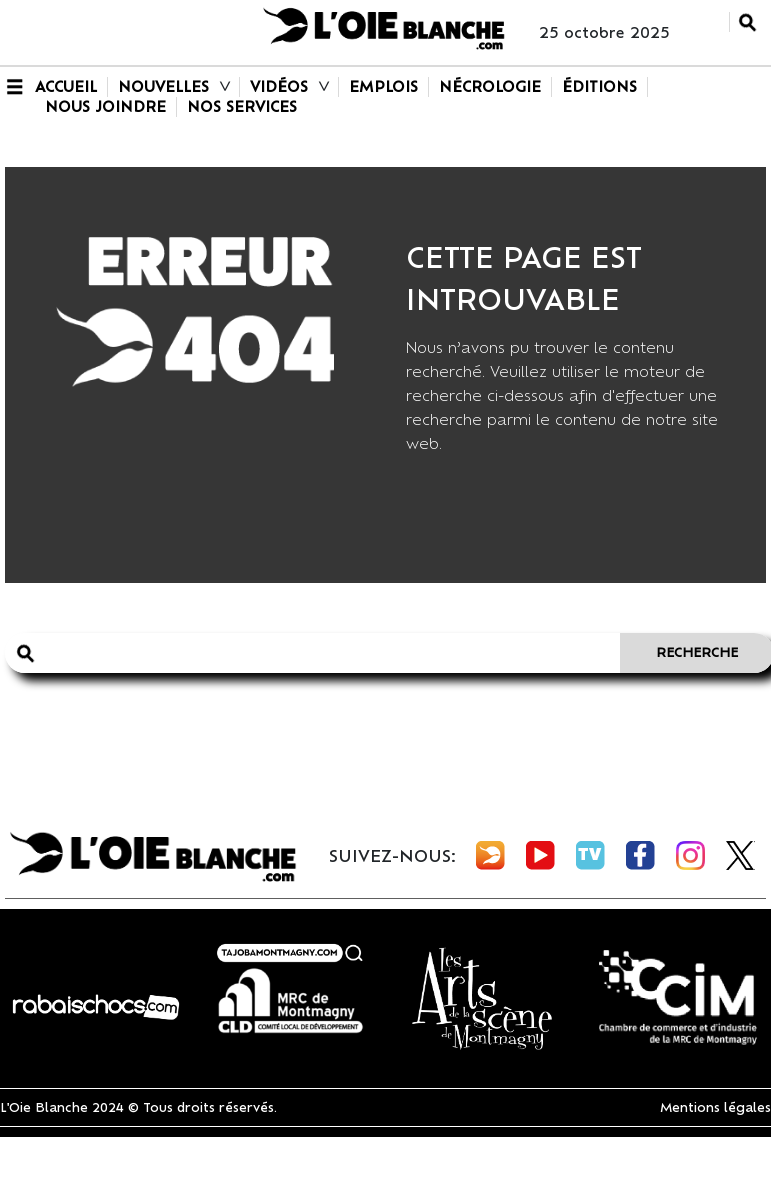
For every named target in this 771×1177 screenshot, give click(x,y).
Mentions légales (715, 1107)
